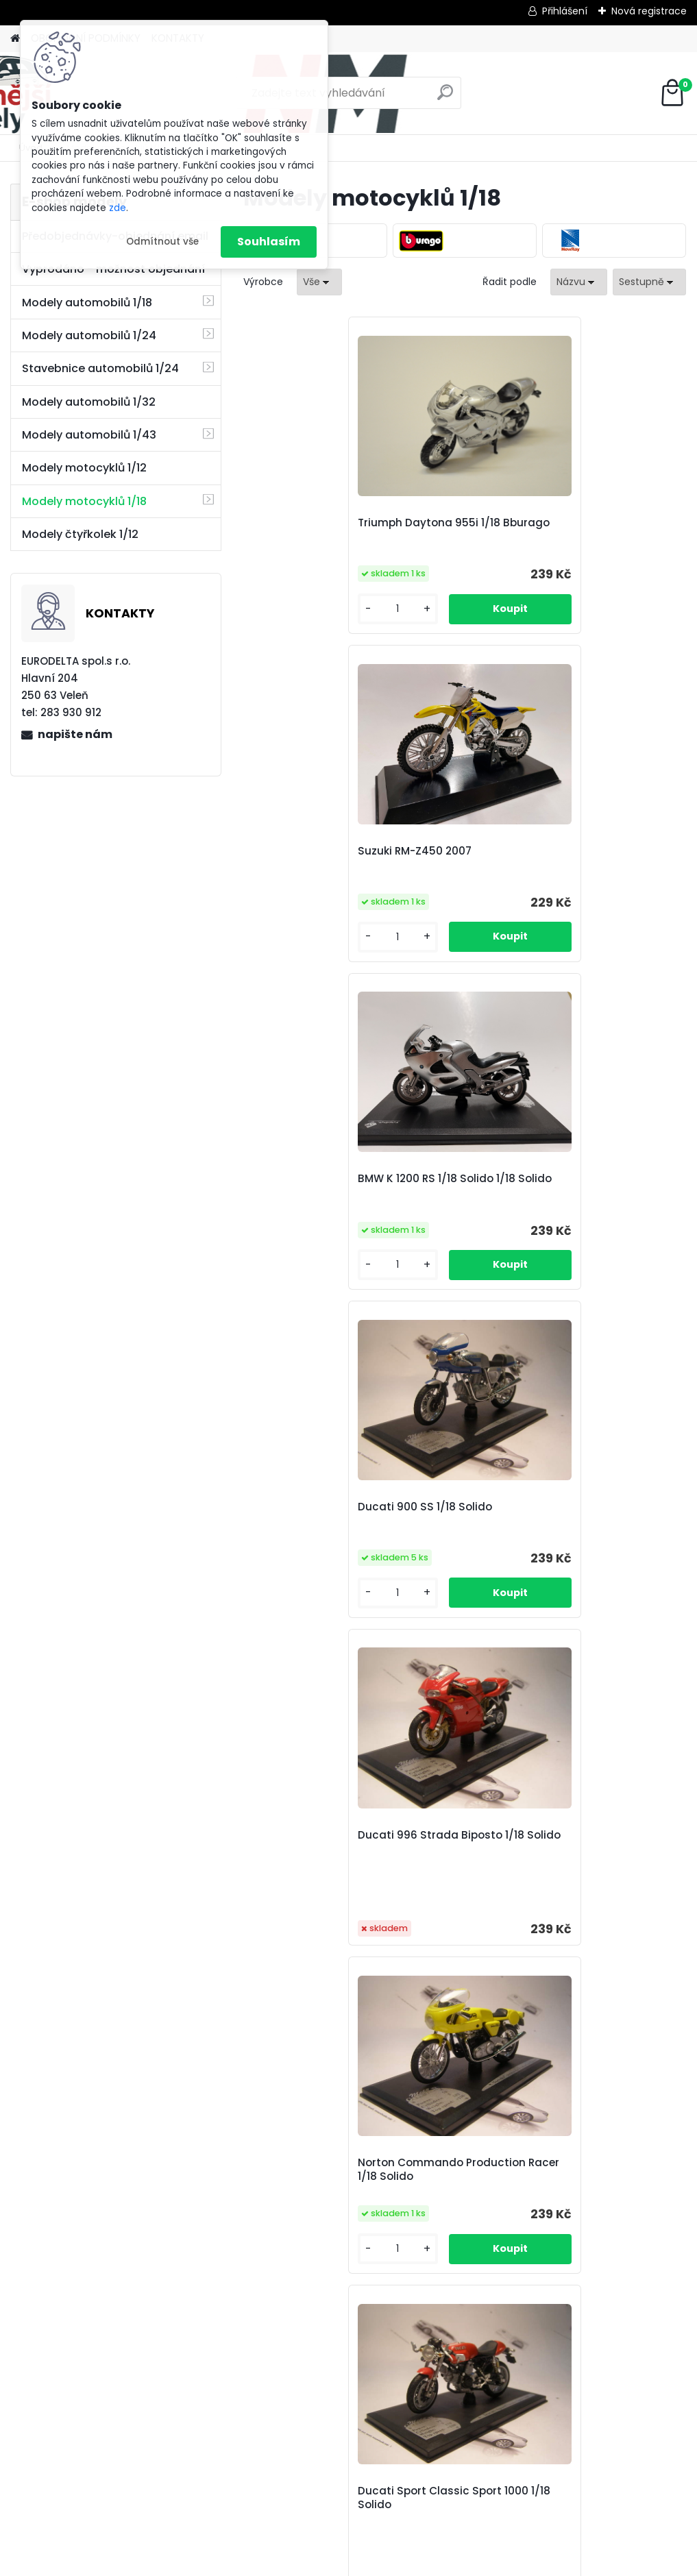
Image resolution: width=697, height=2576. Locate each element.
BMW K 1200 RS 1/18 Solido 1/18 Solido (602, 529)
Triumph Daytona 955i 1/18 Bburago (305, 529)
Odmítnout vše (162, 241)
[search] (445, 97)
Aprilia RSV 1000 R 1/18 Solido (610, 1236)
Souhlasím (268, 241)
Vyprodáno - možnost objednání (113, 269)
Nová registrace (649, 11)
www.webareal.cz (404, 2562)
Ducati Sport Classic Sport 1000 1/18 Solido (315, 1236)
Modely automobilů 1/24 (89, 335)
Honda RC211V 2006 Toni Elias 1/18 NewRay (538, 1940)
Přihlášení (564, 11)
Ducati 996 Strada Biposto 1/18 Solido (456, 882)
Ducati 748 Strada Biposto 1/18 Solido (308, 1591)
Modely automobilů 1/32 (89, 402)
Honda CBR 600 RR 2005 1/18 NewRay (455, 1591)
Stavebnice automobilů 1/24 (100, 368)
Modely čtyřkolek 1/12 (80, 534)
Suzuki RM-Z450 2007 (462, 523)
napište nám (75, 734)
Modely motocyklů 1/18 (84, 501)
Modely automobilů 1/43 (89, 435)
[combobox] (578, 282)
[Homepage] (15, 38)
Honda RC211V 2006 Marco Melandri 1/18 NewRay (384, 1944)
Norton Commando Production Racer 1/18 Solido (610, 879)
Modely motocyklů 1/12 (84, 468)
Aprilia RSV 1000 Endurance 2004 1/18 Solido (461, 1234)
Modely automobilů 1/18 (87, 302)
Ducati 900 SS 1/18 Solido (307, 876)
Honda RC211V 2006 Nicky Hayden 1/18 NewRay (605, 1589)
